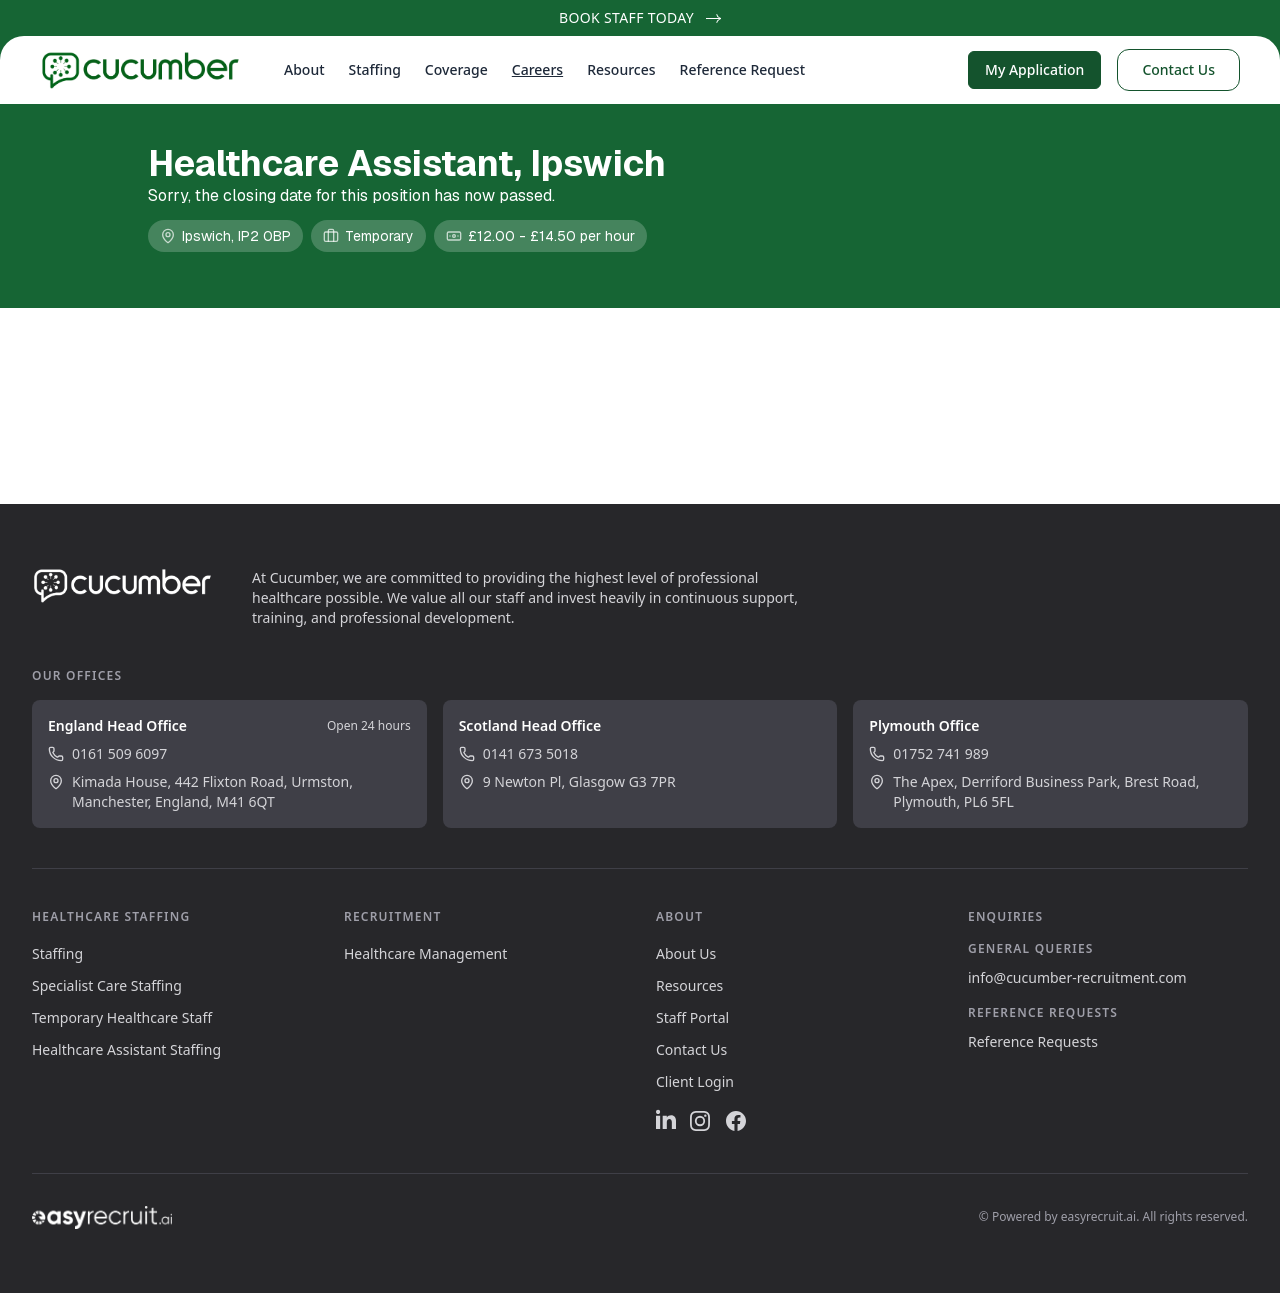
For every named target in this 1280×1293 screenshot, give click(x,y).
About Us (686, 953)
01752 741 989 (928, 753)
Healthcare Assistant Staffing (126, 1049)
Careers (537, 69)
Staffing (375, 69)
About (304, 69)
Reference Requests (1033, 1041)
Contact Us (1178, 69)
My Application (1034, 69)
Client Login (695, 1081)
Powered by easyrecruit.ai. (1066, 1216)
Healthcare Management (425, 953)
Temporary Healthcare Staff (122, 1017)
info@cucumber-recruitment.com (1077, 977)
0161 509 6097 (107, 753)
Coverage (456, 69)
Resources (621, 69)
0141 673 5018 (518, 753)
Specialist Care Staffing (107, 985)
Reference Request (742, 69)
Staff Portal (692, 1017)
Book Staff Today (640, 17)
